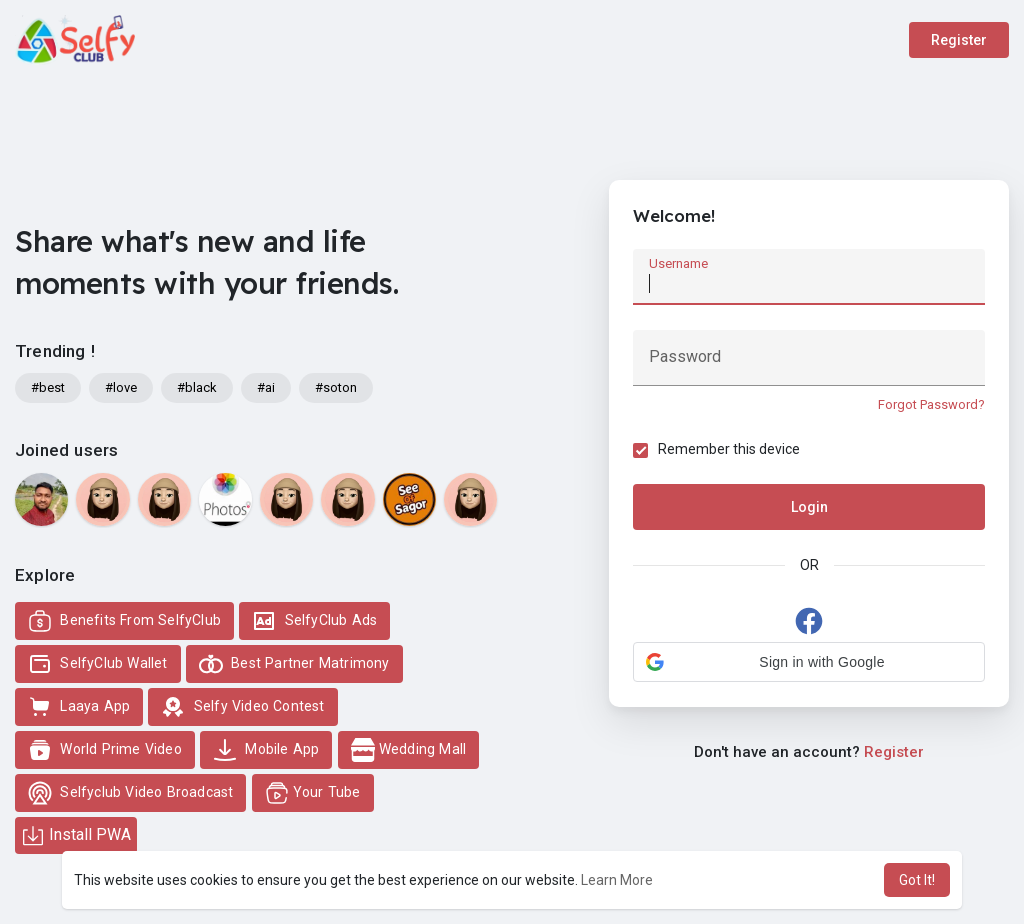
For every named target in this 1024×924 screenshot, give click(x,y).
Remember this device (730, 450)
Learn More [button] (617, 880)
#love (121, 387)
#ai (266, 387)
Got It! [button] (917, 880)
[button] (809, 663)
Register (959, 40)
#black (197, 387)
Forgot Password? (930, 404)
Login (809, 508)
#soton (336, 387)
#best (48, 387)
